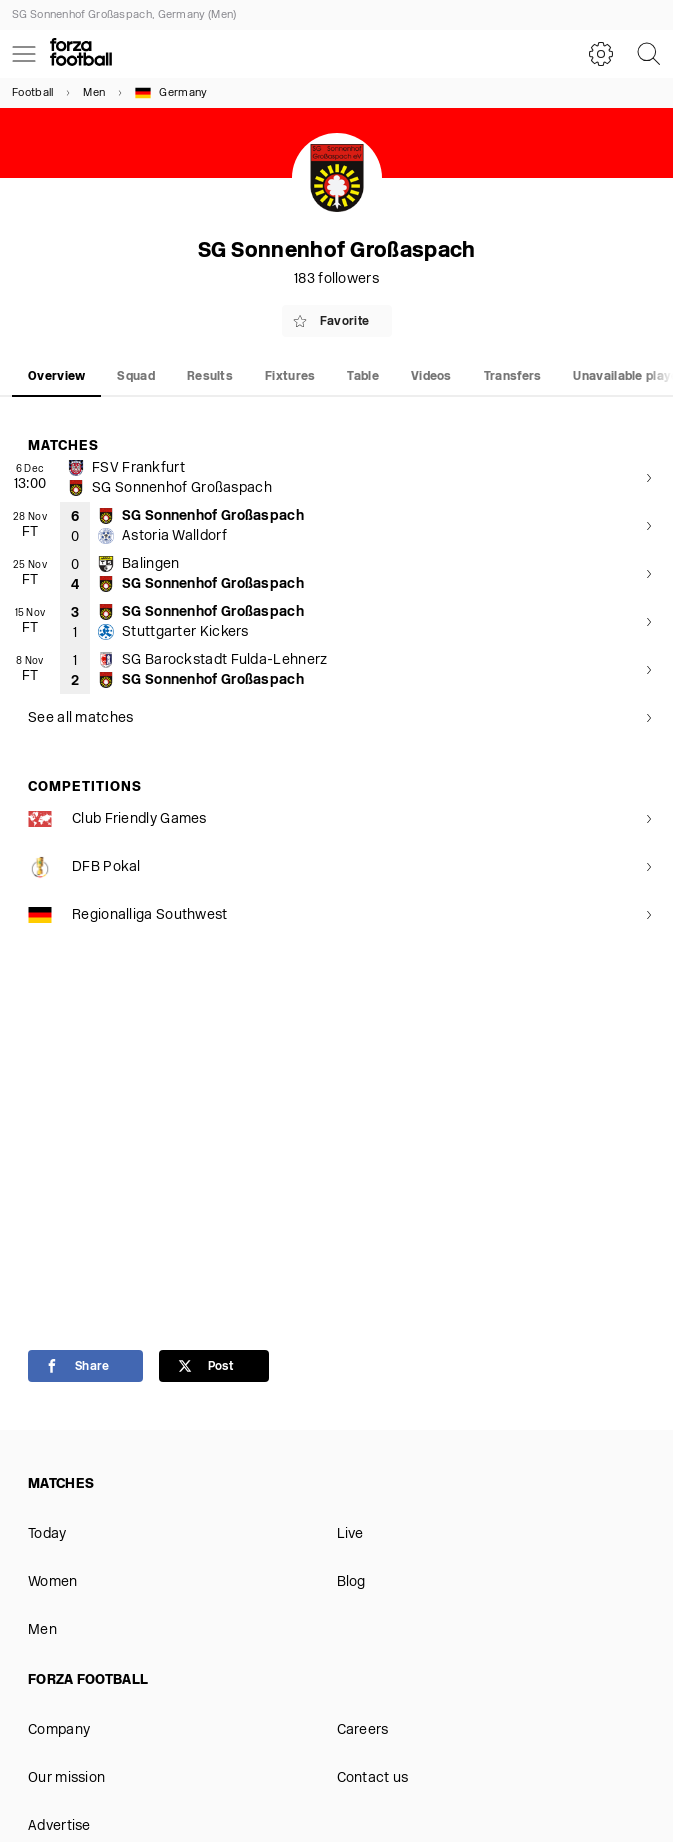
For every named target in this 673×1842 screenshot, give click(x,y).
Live (350, 1534)
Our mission (66, 1778)
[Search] (649, 54)
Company (59, 1730)
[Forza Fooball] (81, 54)
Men (94, 93)
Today (47, 1534)
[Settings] (601, 54)
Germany (171, 93)
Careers (363, 1730)
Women (53, 1582)
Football (32, 93)
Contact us (373, 1778)
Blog (351, 1582)
